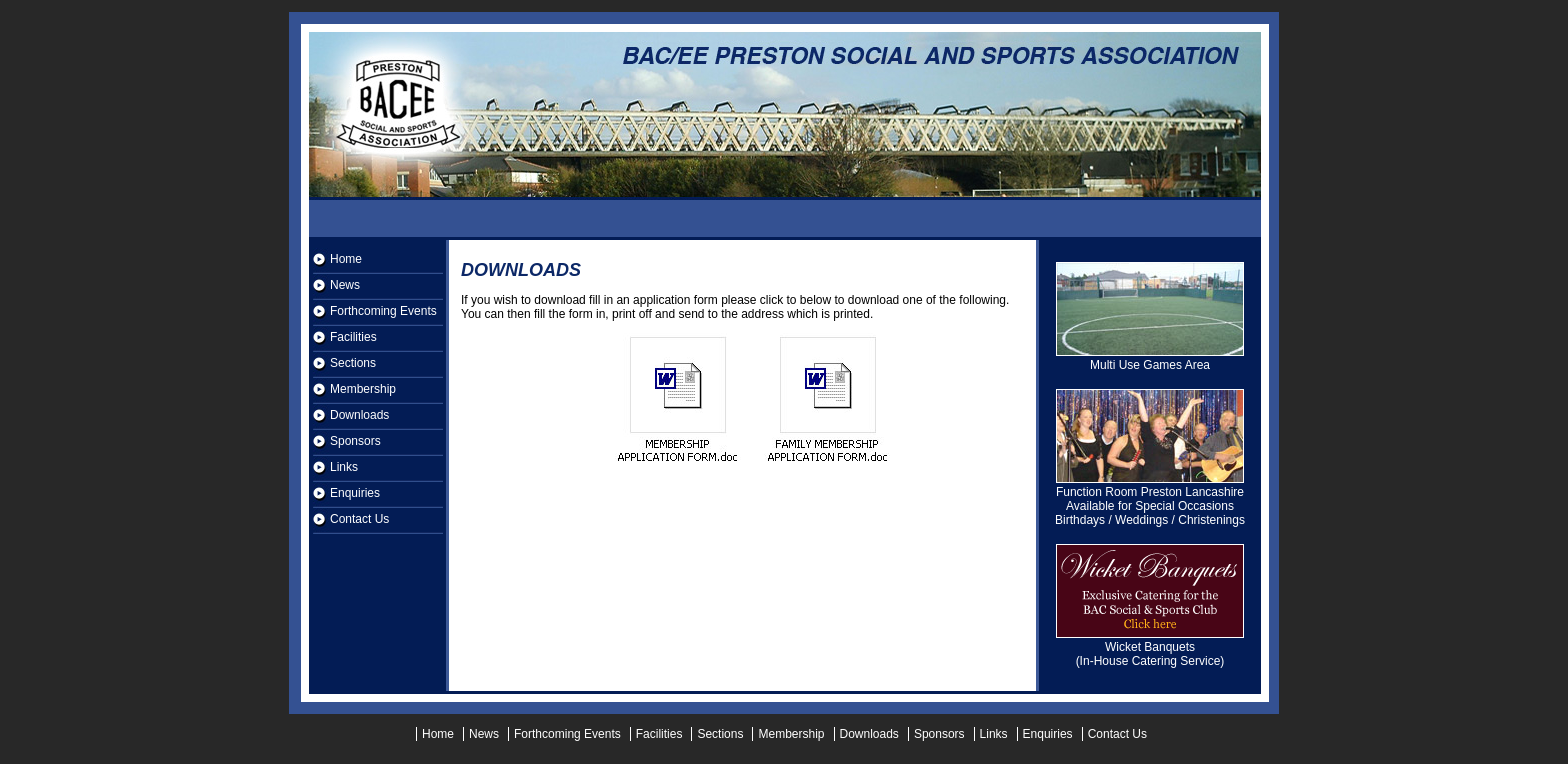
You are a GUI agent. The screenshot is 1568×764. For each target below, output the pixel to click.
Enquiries (355, 493)
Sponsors (355, 441)
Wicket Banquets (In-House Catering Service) (1150, 648)
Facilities (353, 337)
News (345, 285)
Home (346, 259)
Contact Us (359, 519)
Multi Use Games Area (1150, 359)
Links (344, 467)
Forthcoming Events (383, 311)
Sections (353, 363)
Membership (363, 389)
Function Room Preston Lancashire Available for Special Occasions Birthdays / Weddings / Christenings (1150, 500)
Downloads (359, 415)
